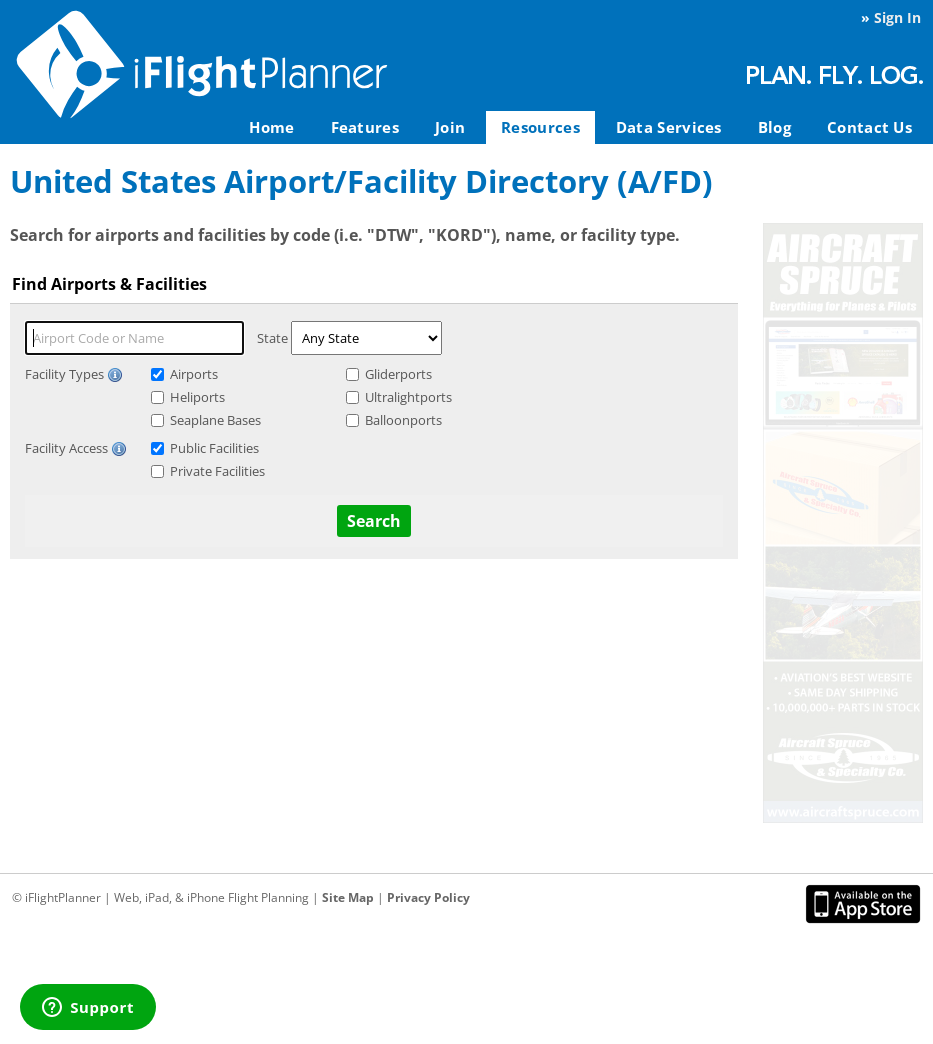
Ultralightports (408, 397)
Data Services (669, 127)
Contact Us (869, 127)
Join (450, 127)
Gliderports (398, 374)
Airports (194, 374)
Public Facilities (214, 448)
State (272, 338)
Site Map (348, 897)
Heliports (197, 397)
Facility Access (76, 448)
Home (271, 127)
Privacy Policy (428, 897)
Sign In (897, 17)
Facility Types (74, 374)
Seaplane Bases (215, 420)
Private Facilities (217, 471)
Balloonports (403, 420)
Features (365, 127)
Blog (774, 127)
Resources (540, 127)
